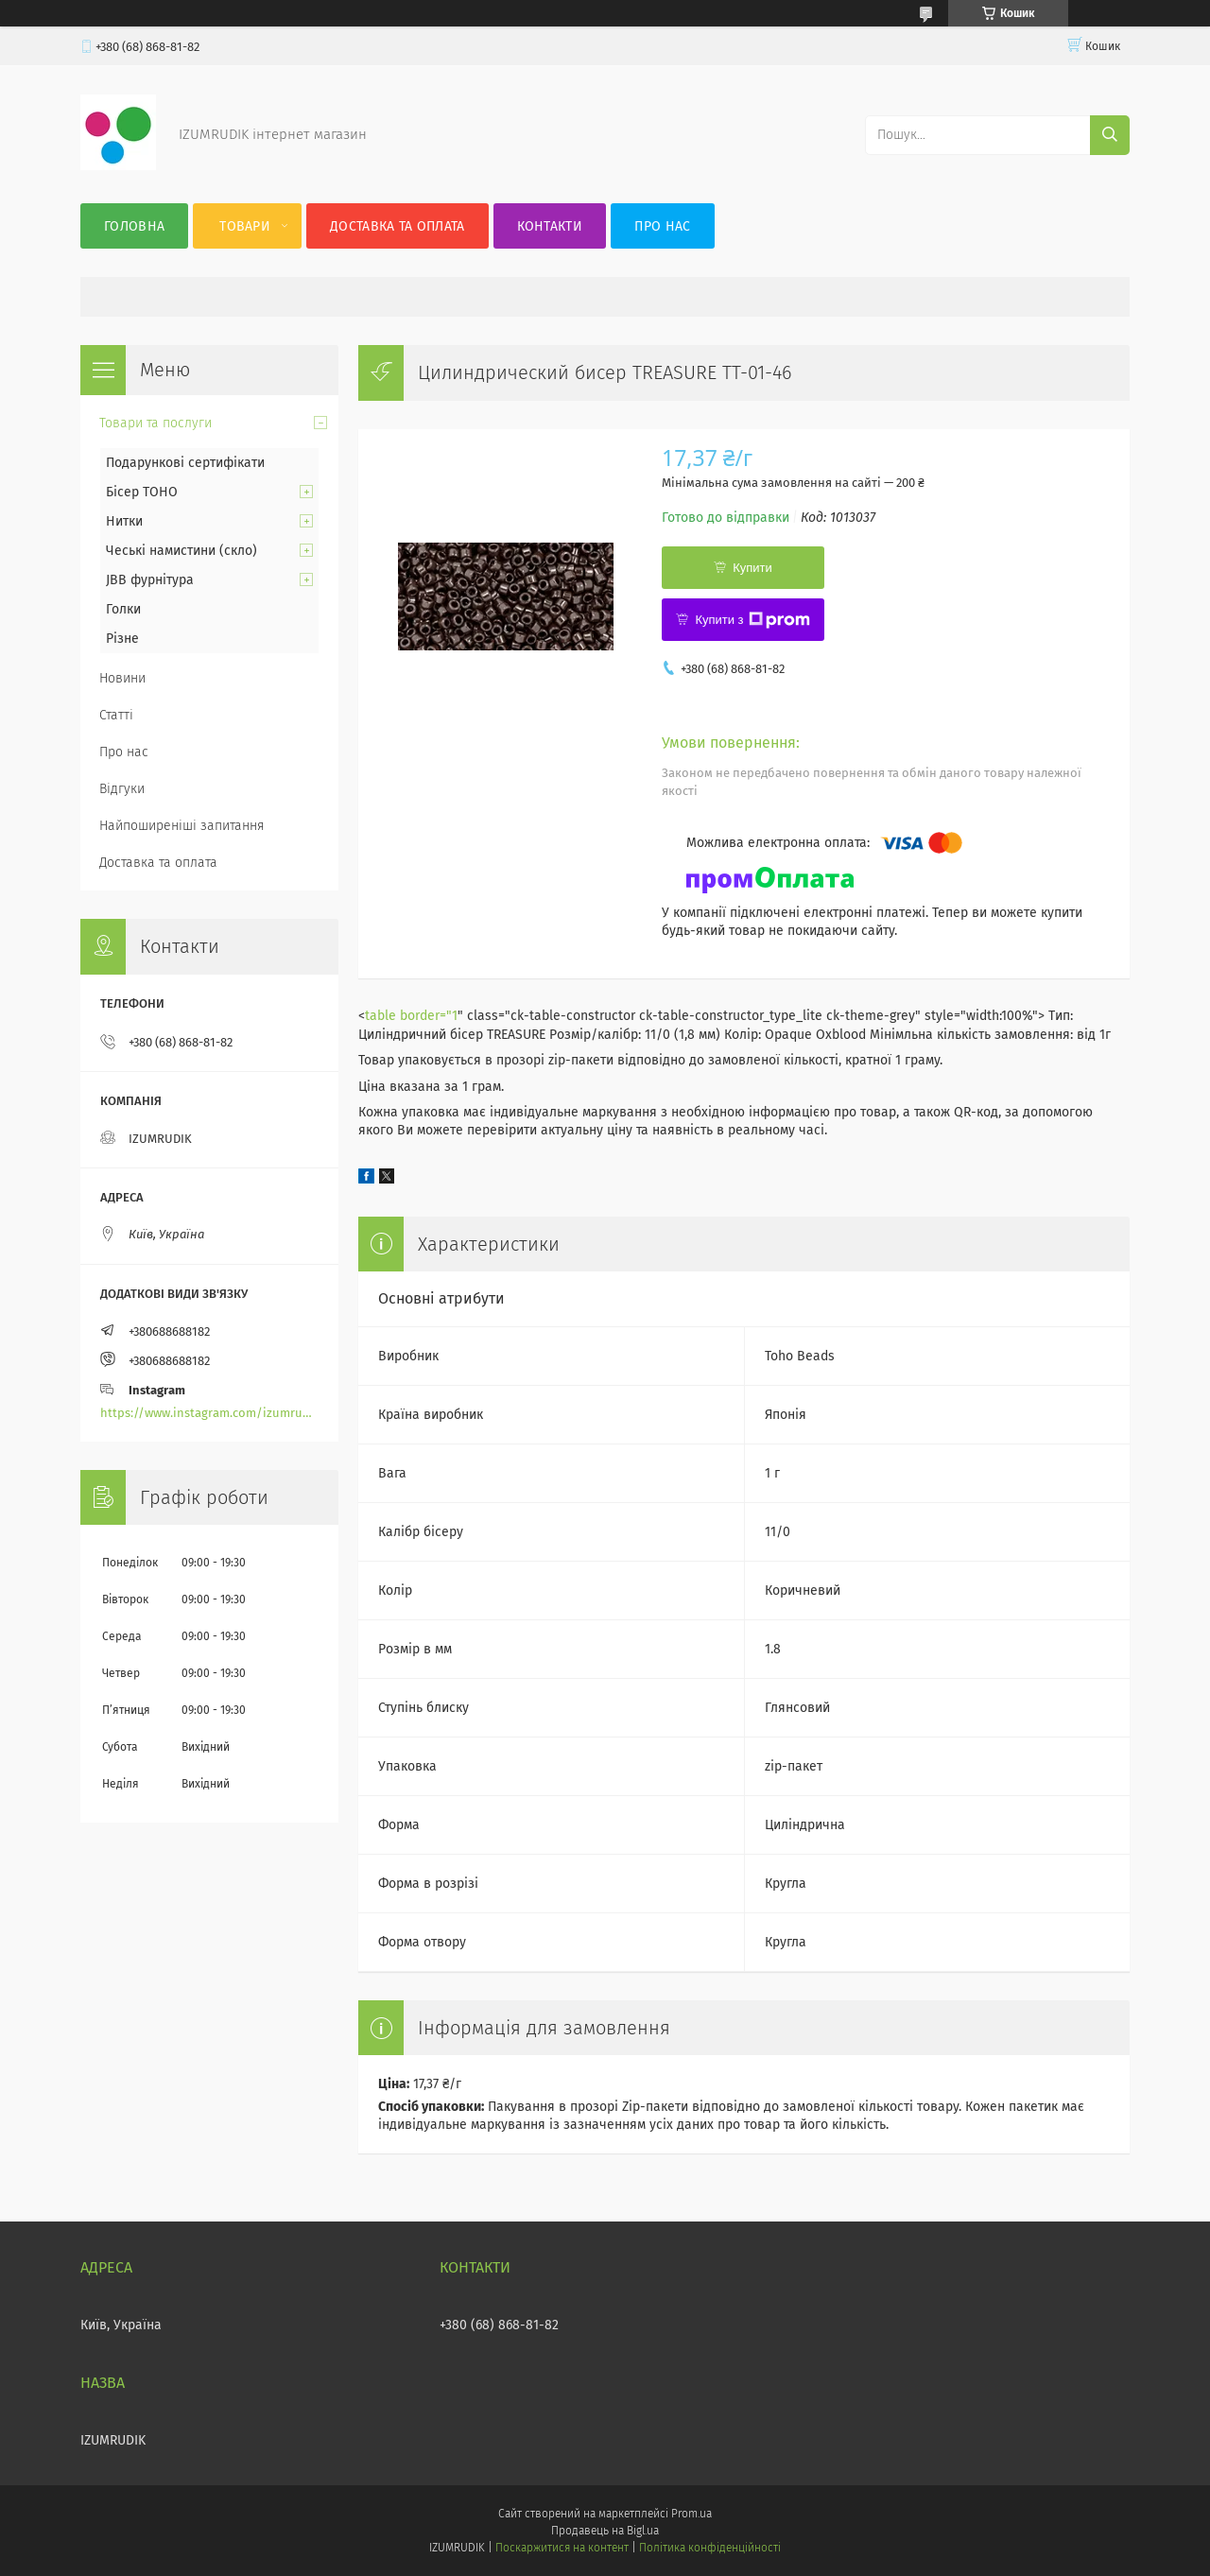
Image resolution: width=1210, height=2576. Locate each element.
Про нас (662, 226)
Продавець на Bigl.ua (605, 2530)
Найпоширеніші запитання (182, 826)
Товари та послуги (155, 423)
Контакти (549, 226)
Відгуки (122, 789)
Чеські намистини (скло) (181, 551)
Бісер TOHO (142, 492)
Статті (116, 715)
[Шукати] (1110, 135)
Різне (122, 639)
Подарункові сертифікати (185, 463)
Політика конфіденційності (710, 2547)
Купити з (752, 620)
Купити (752, 568)
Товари (244, 226)
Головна (134, 226)
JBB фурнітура (150, 580)
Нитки (124, 521)
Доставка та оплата (397, 226)
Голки (123, 609)
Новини (122, 678)
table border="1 (411, 1016)
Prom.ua (691, 2513)
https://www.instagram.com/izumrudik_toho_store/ (209, 1413)
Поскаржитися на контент (562, 2547)
